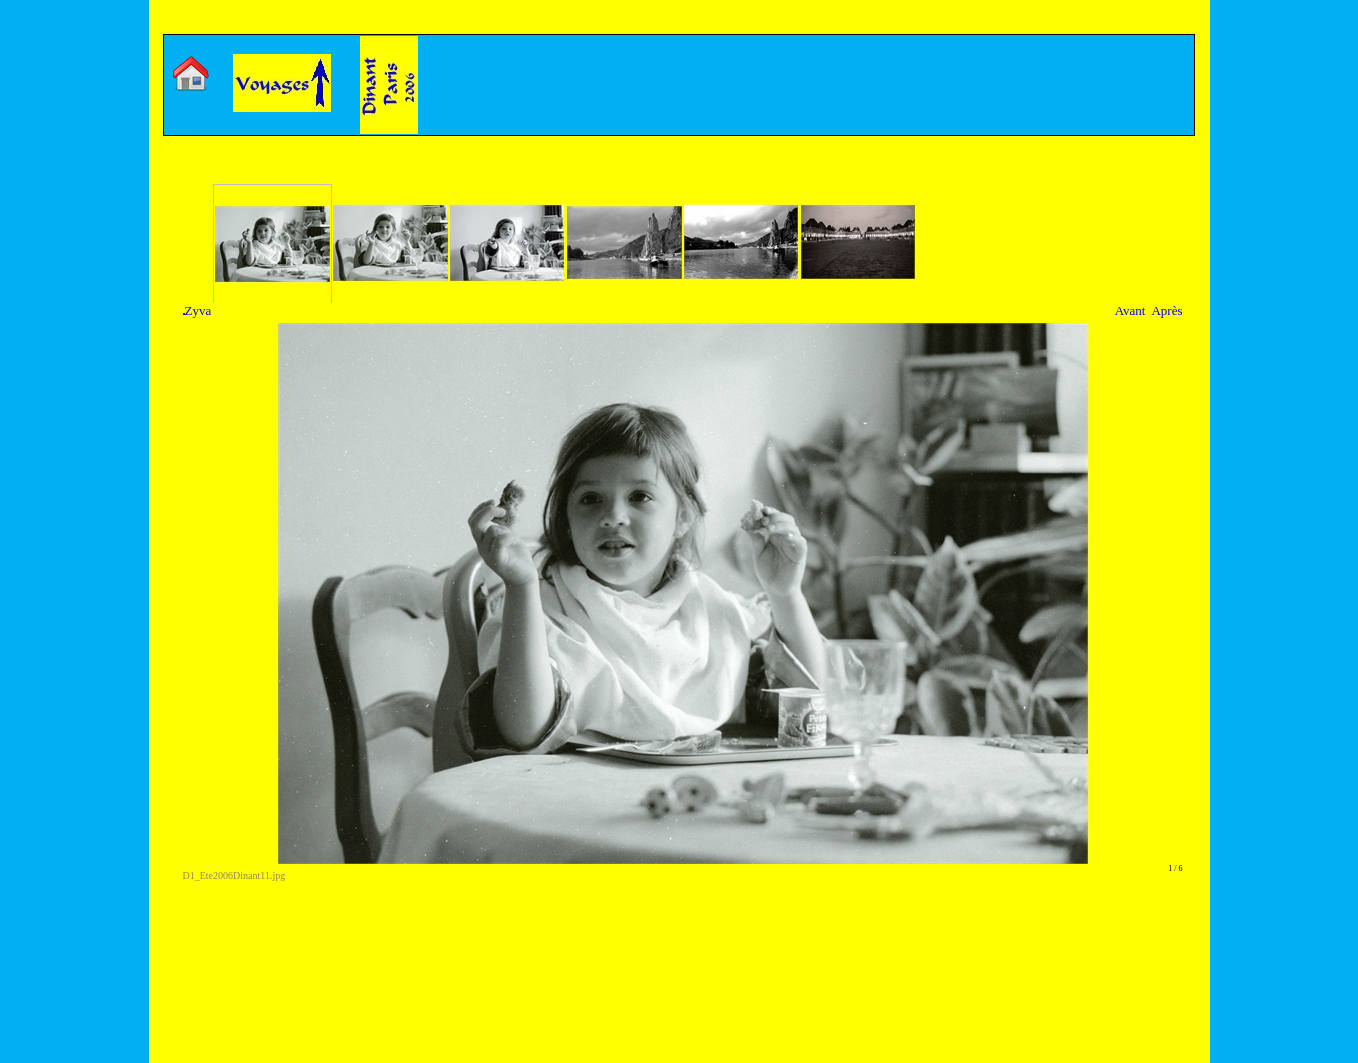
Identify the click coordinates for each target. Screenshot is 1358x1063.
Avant (1130, 310)
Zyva (197, 310)
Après (1166, 310)
